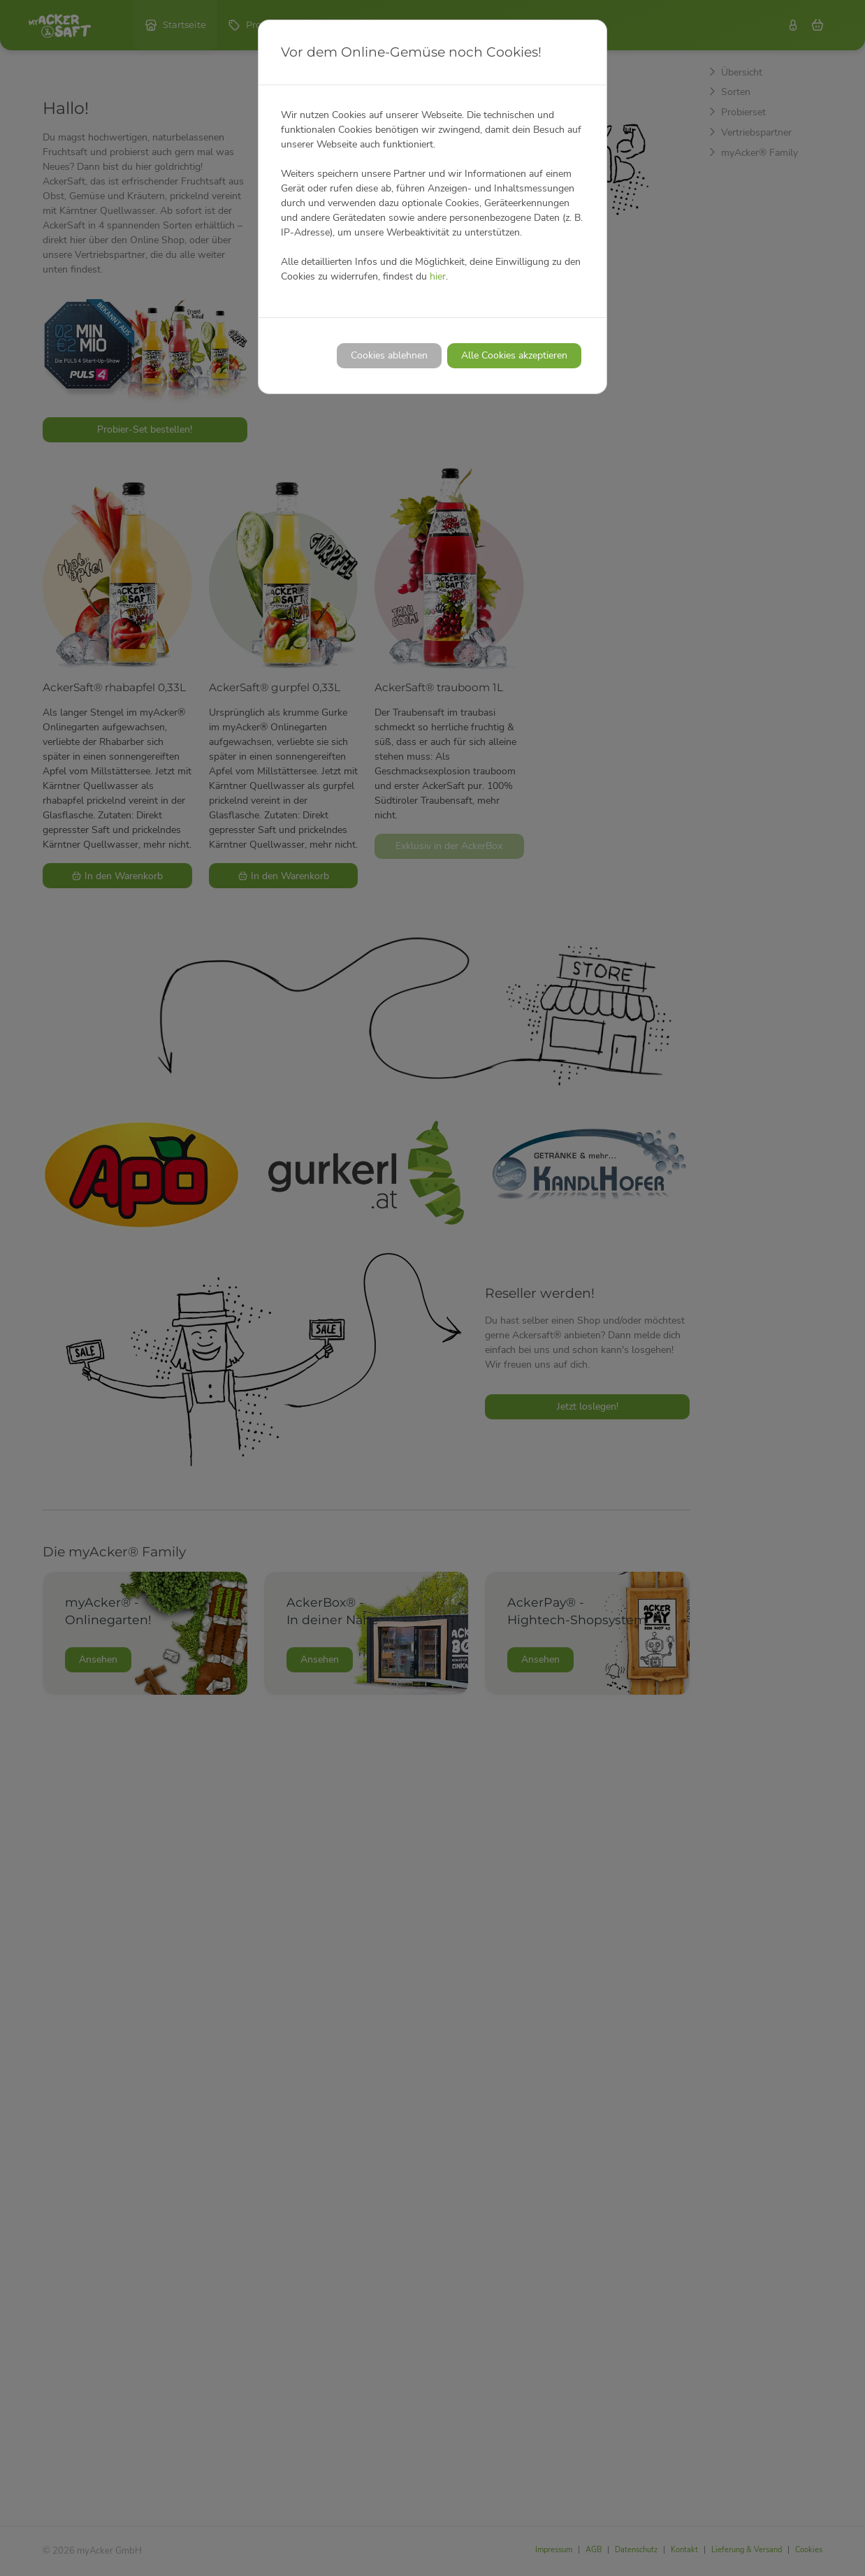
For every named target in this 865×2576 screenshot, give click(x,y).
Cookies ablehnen (389, 355)
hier (438, 276)
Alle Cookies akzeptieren (514, 355)
